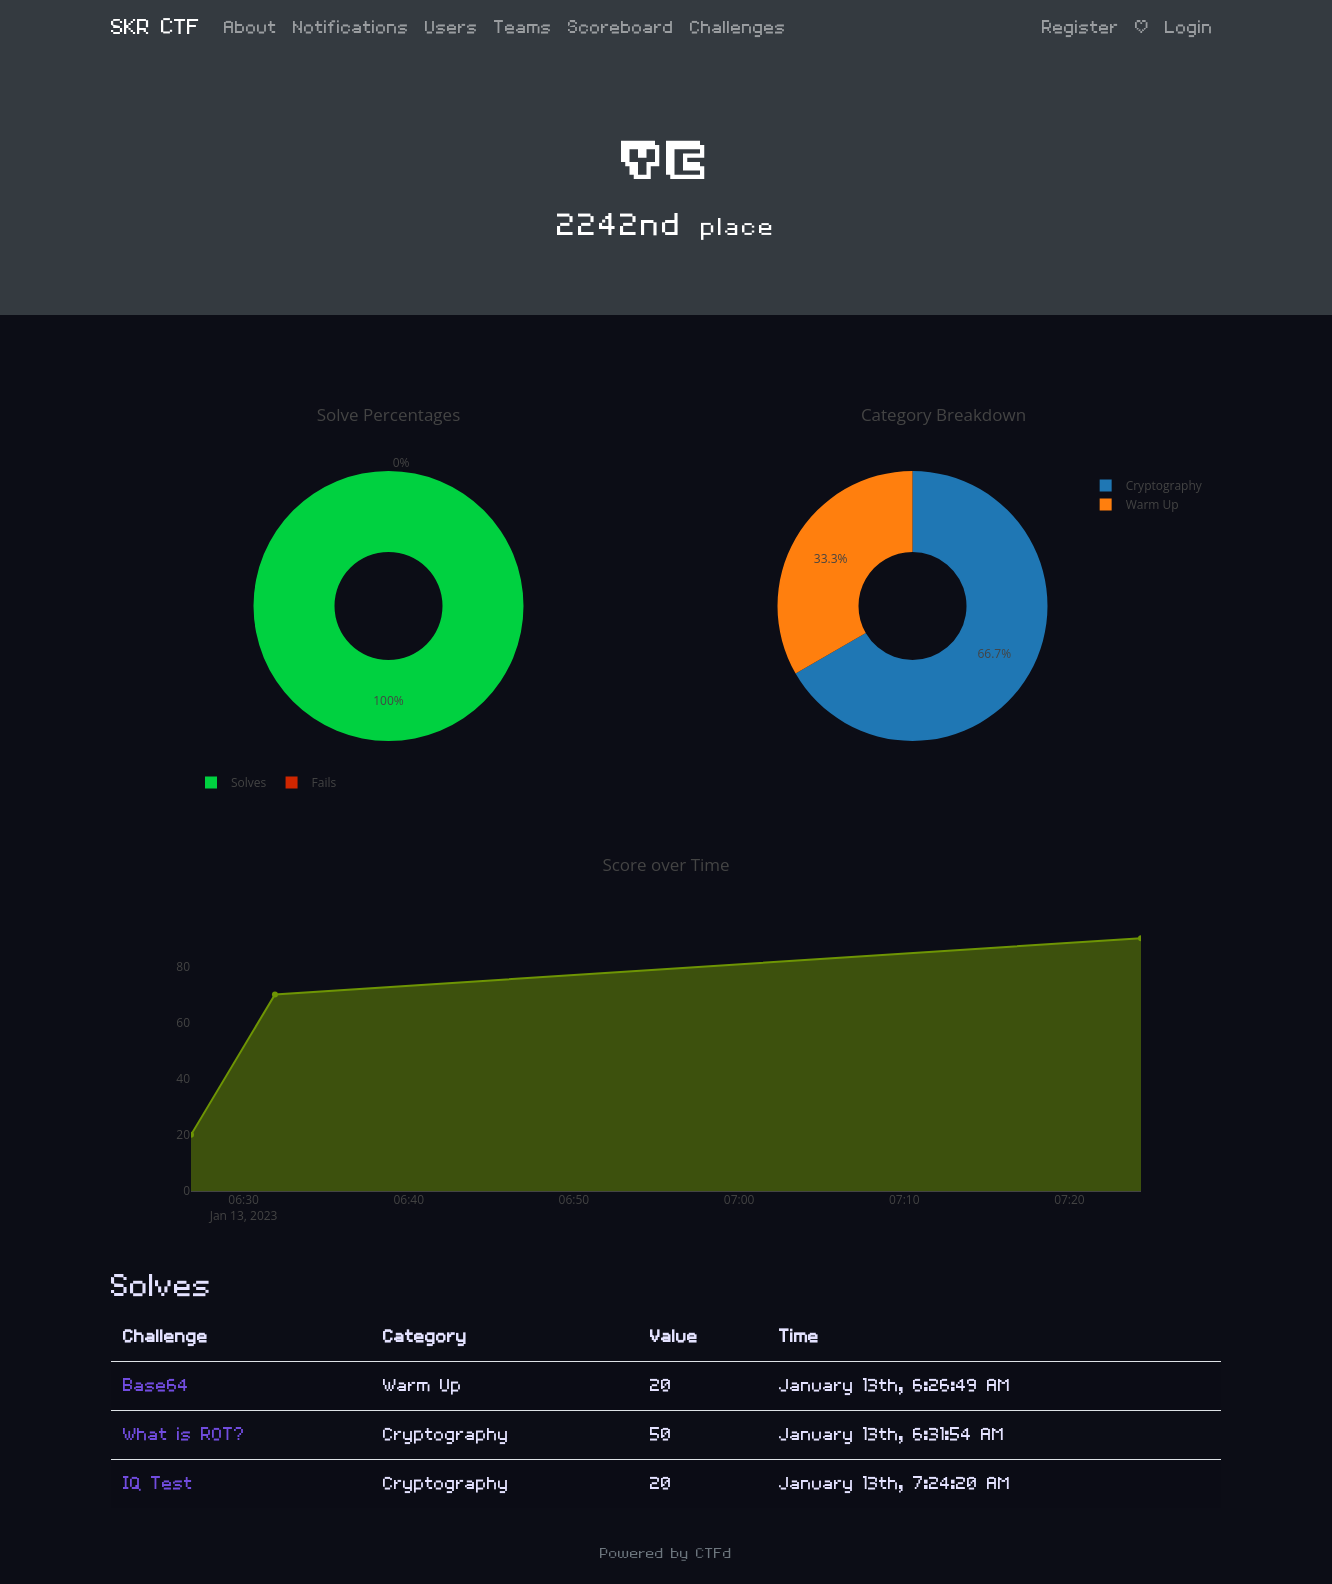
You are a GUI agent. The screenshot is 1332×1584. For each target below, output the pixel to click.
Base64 (156, 1385)
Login (1189, 27)
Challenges (738, 27)
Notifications (351, 27)
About (250, 27)
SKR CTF (155, 27)
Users (451, 27)
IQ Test (158, 1483)
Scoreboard (621, 27)
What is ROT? (184, 1434)
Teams (523, 27)
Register (1080, 27)
